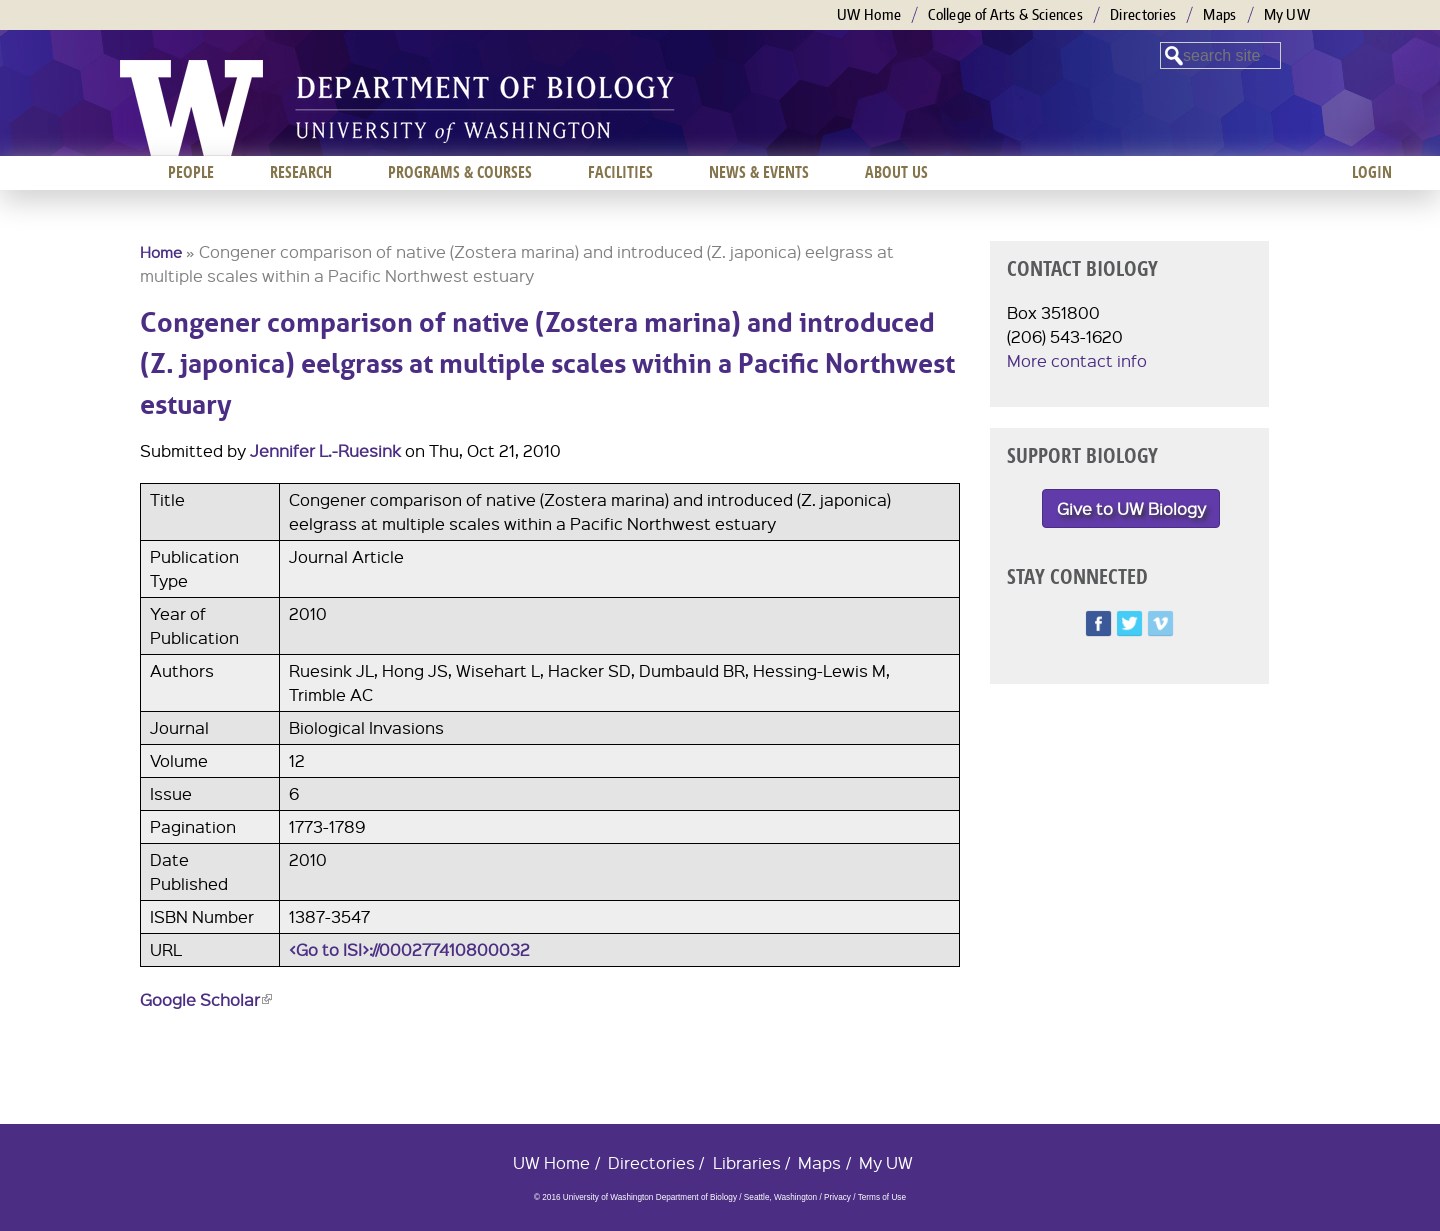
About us (896, 172)
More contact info (1077, 360)
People (191, 172)
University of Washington (191, 108)
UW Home (869, 14)
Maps (1219, 14)
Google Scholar (206, 999)
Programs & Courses (460, 172)
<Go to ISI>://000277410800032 (409, 949)
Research (301, 172)
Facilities (620, 172)
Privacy (837, 1197)
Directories (1143, 14)
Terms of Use (882, 1197)
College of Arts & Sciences (1005, 14)
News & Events (759, 172)
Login (1372, 172)
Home (161, 252)
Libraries (747, 1162)
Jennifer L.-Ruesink (325, 450)
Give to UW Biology (1131, 508)
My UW (1287, 14)
